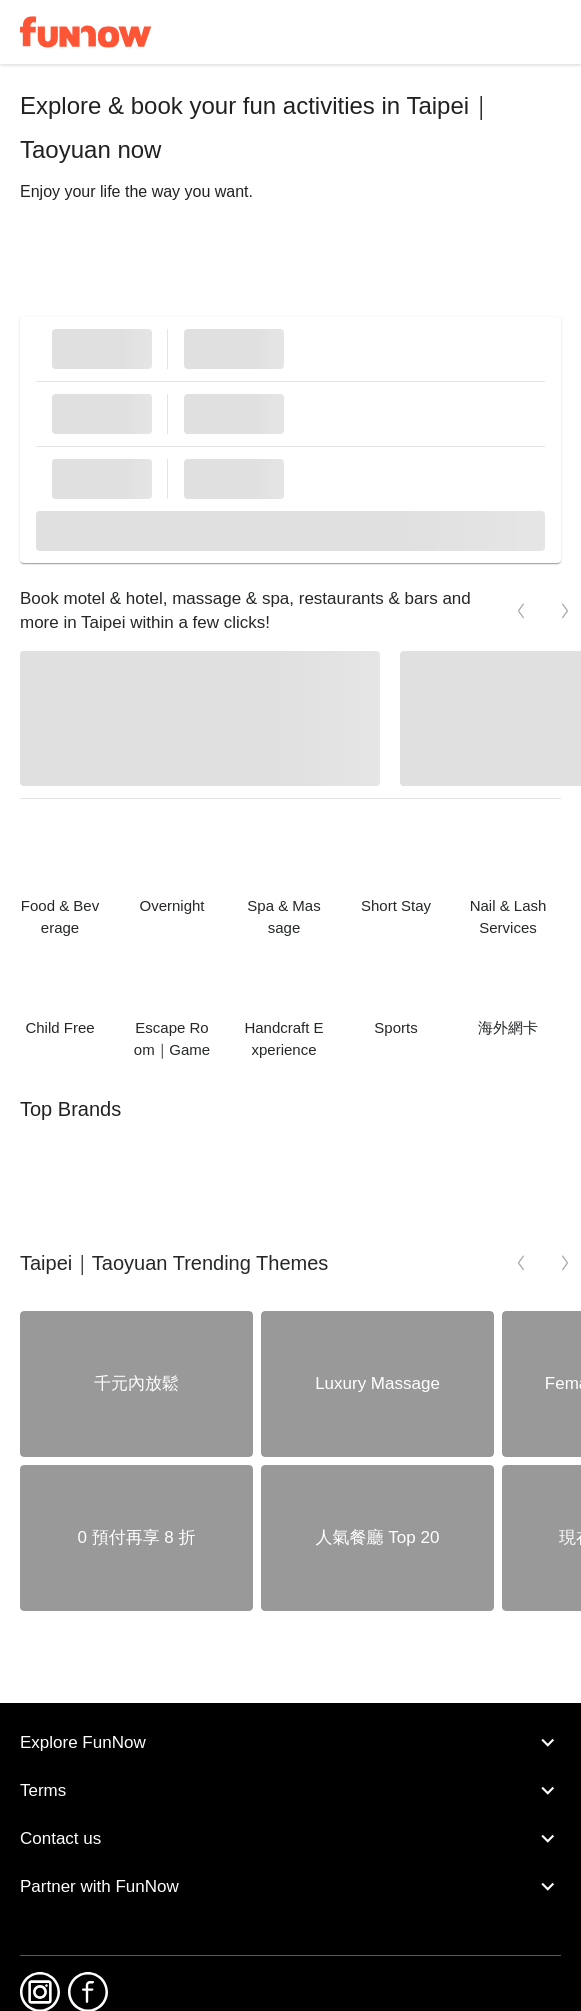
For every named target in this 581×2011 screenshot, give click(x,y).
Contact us (290, 1839)
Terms (290, 1791)
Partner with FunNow (290, 1887)
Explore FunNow (290, 1743)
